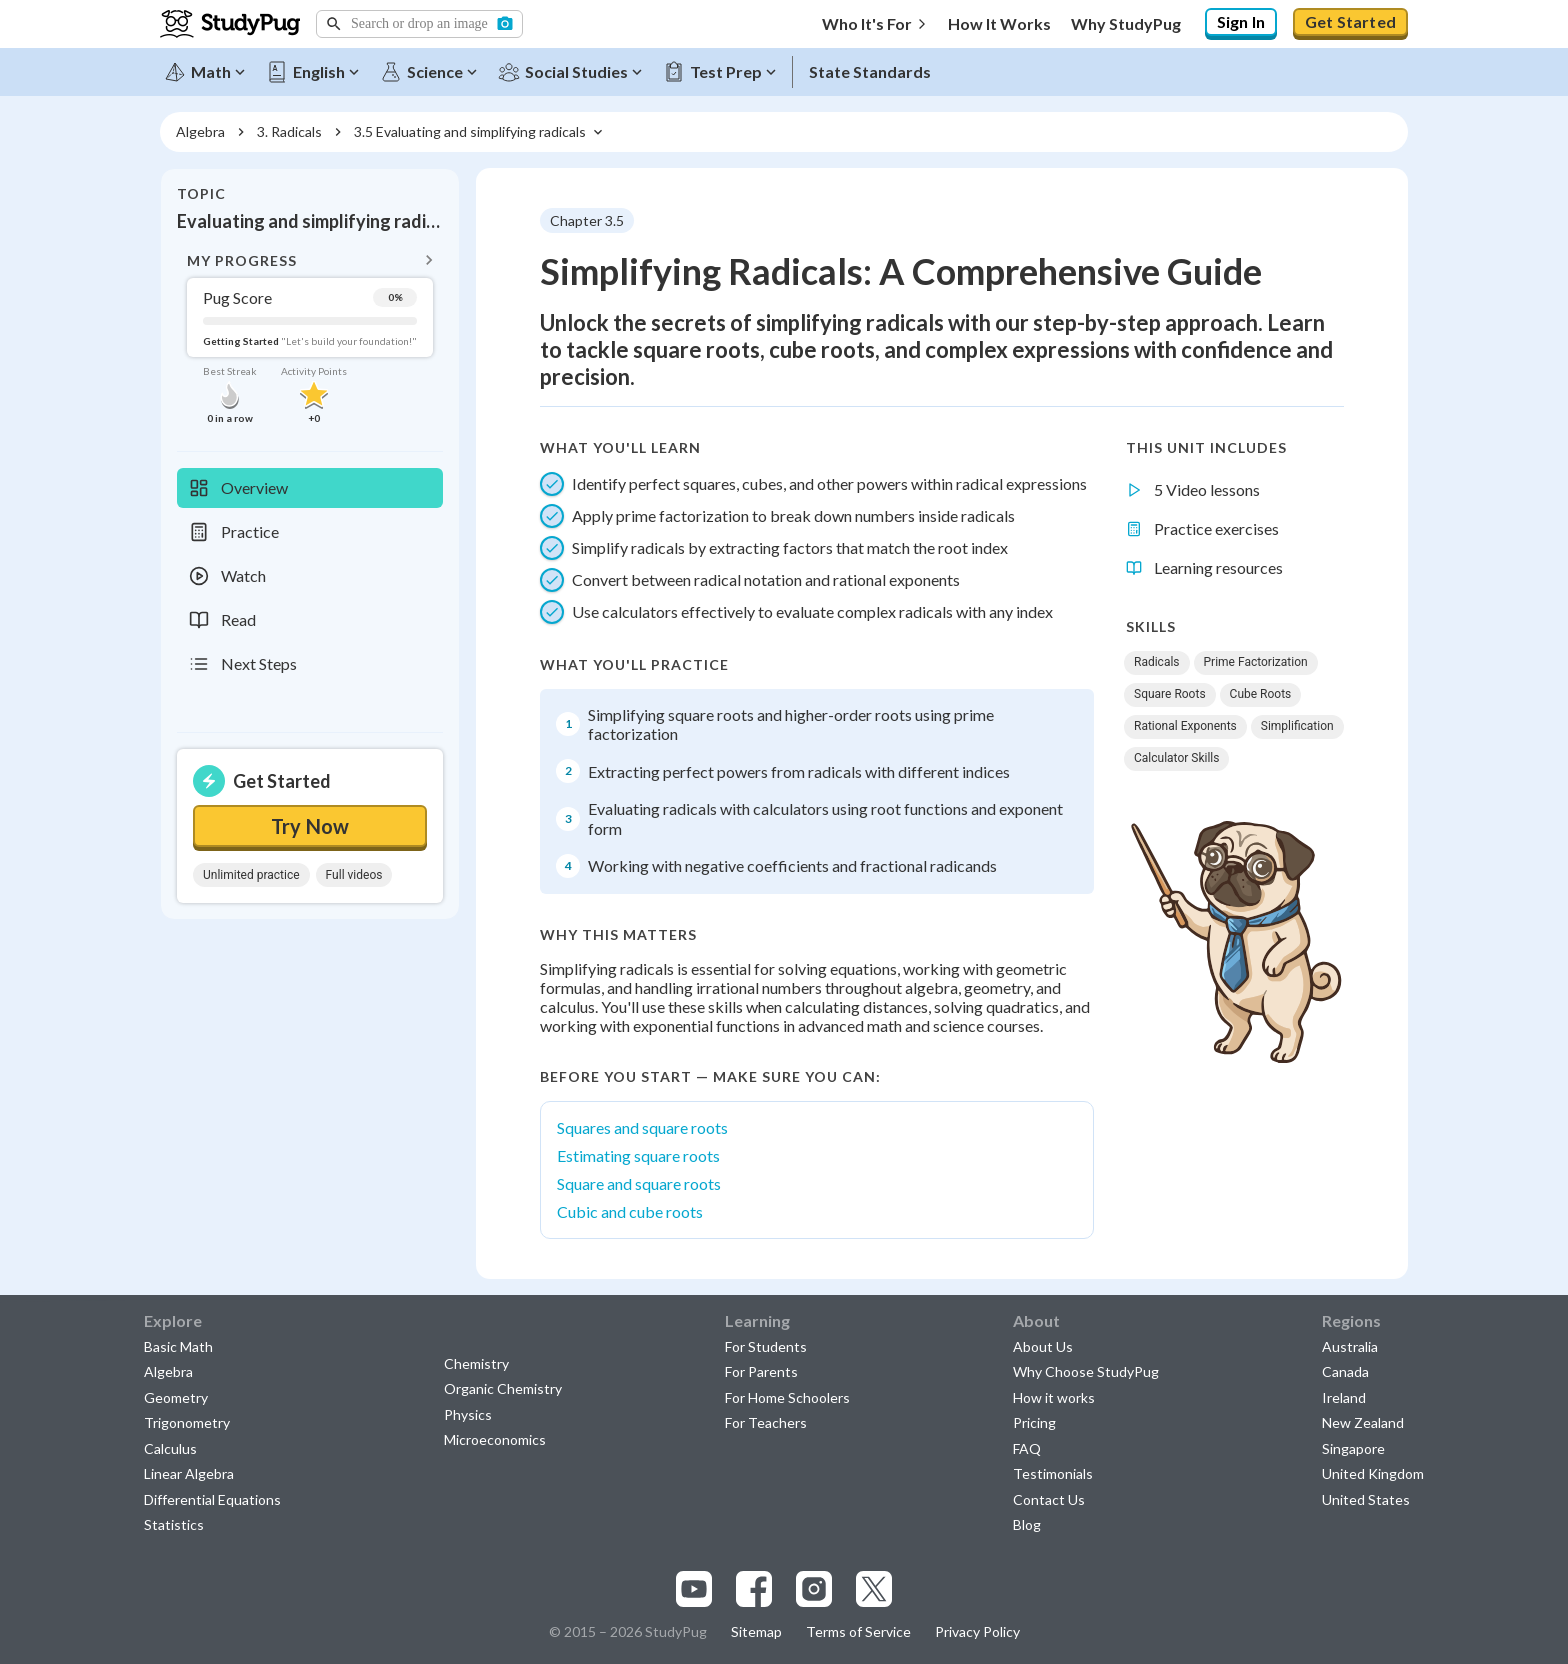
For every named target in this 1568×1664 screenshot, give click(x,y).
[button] (419, 24)
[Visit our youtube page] (694, 1589)
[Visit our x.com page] (874, 1589)
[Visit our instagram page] (814, 1589)
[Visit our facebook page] (754, 1589)
